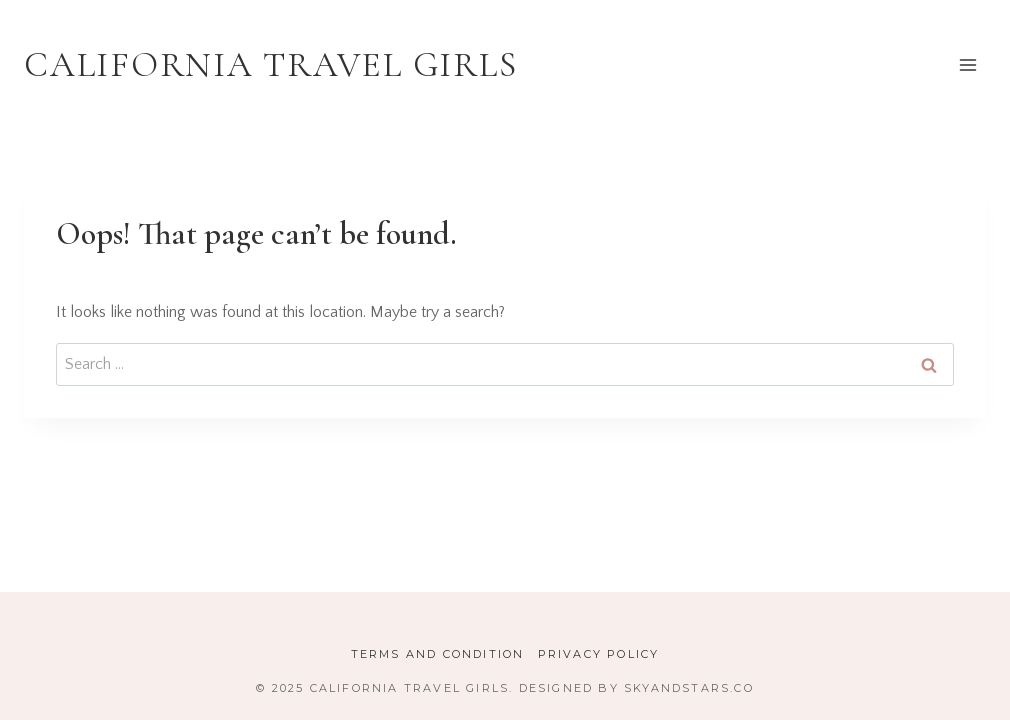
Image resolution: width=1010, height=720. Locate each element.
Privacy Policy (599, 654)
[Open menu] (967, 64)
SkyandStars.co (689, 688)
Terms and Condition (438, 654)
